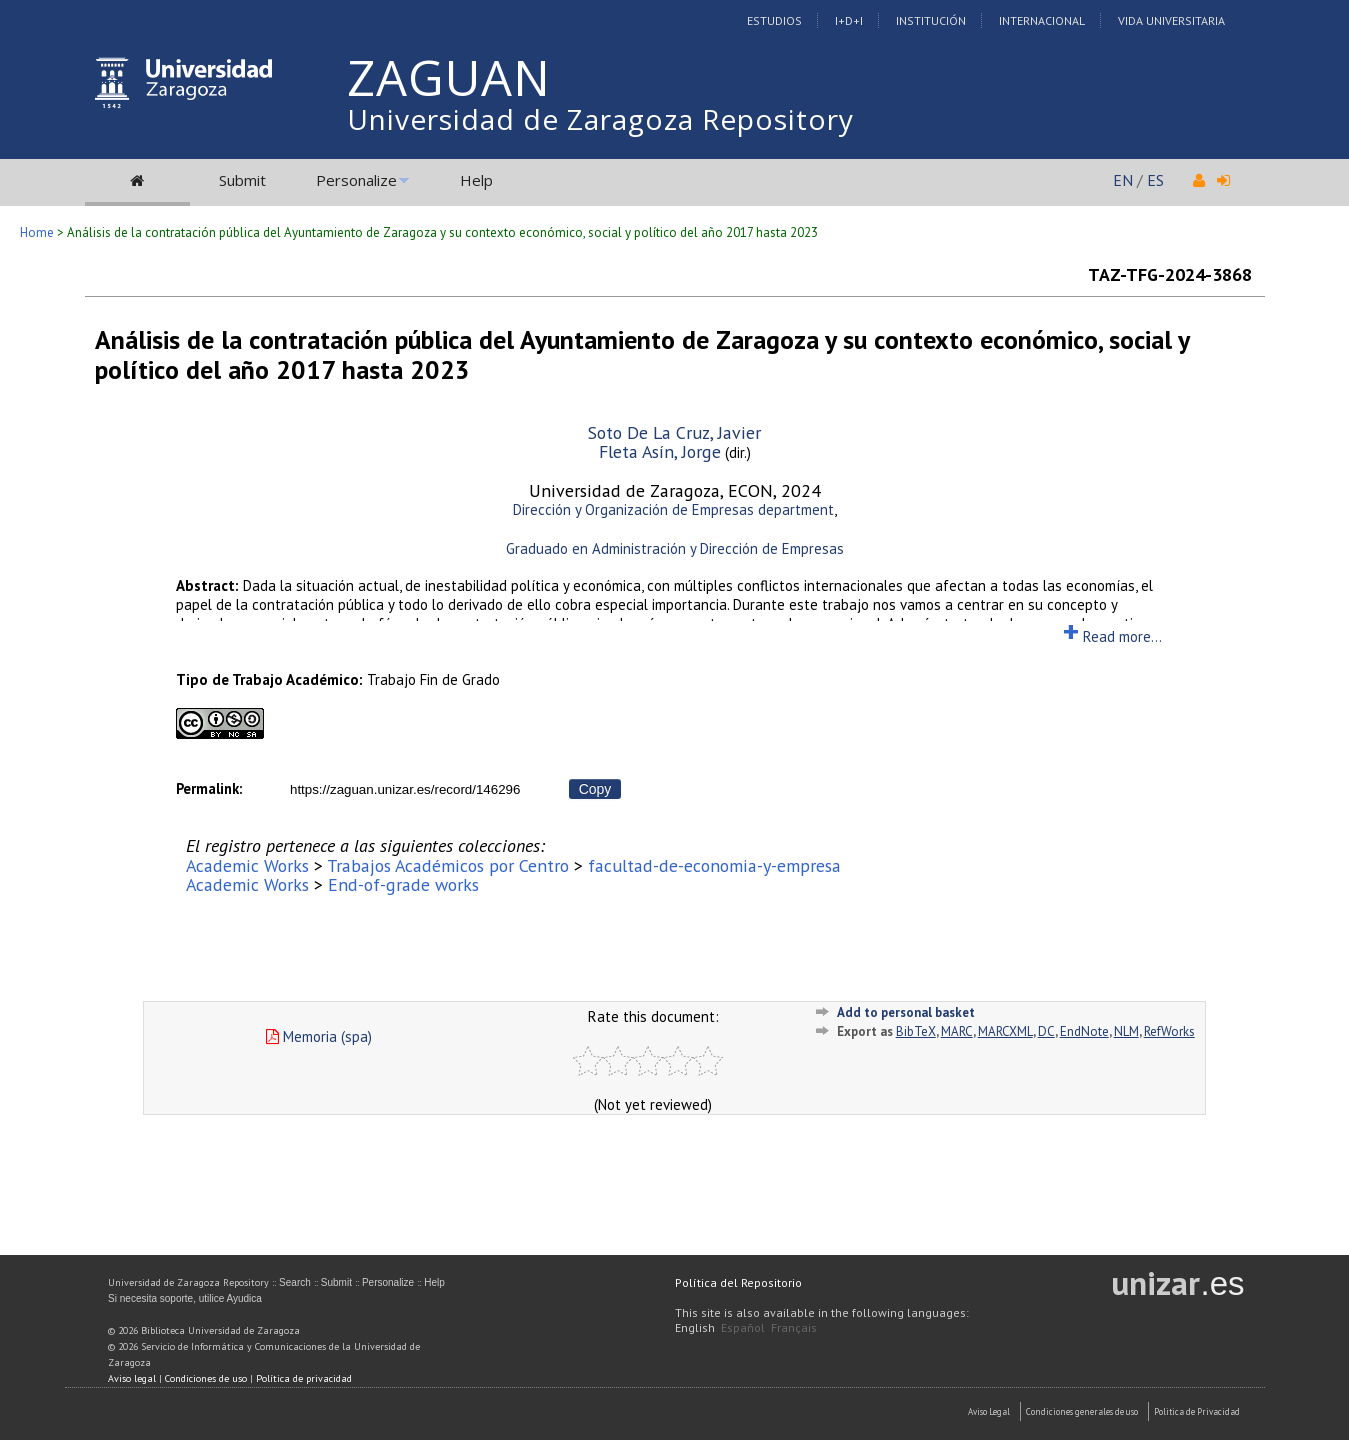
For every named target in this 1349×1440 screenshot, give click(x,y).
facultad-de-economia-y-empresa (714, 865)
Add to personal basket (906, 1012)
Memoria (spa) (319, 1036)
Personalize (356, 180)
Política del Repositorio (738, 1282)
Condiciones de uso (206, 1378)
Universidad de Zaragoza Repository (600, 119)
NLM (1126, 1031)
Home (37, 232)
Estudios (774, 20)
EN (1123, 180)
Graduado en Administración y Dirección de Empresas (675, 548)
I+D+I (849, 20)
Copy (595, 789)
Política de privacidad (304, 1378)
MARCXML (1005, 1031)
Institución (931, 20)
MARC (957, 1031)
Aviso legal (132, 1378)
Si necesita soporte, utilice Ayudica (185, 1298)
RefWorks (1169, 1031)
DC (1046, 1031)
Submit (242, 180)
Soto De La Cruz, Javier (674, 432)
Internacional (1042, 20)
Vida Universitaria (1171, 20)
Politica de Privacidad (1197, 1411)
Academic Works (247, 865)
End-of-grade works (403, 884)
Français (794, 1327)
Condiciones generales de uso (1082, 1411)
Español (743, 1327)
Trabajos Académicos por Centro (448, 865)
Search (295, 1282)
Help (476, 180)
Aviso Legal (989, 1411)
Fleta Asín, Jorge (660, 451)
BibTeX (916, 1031)
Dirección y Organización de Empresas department (673, 509)
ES (1155, 180)
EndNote (1084, 1031)
